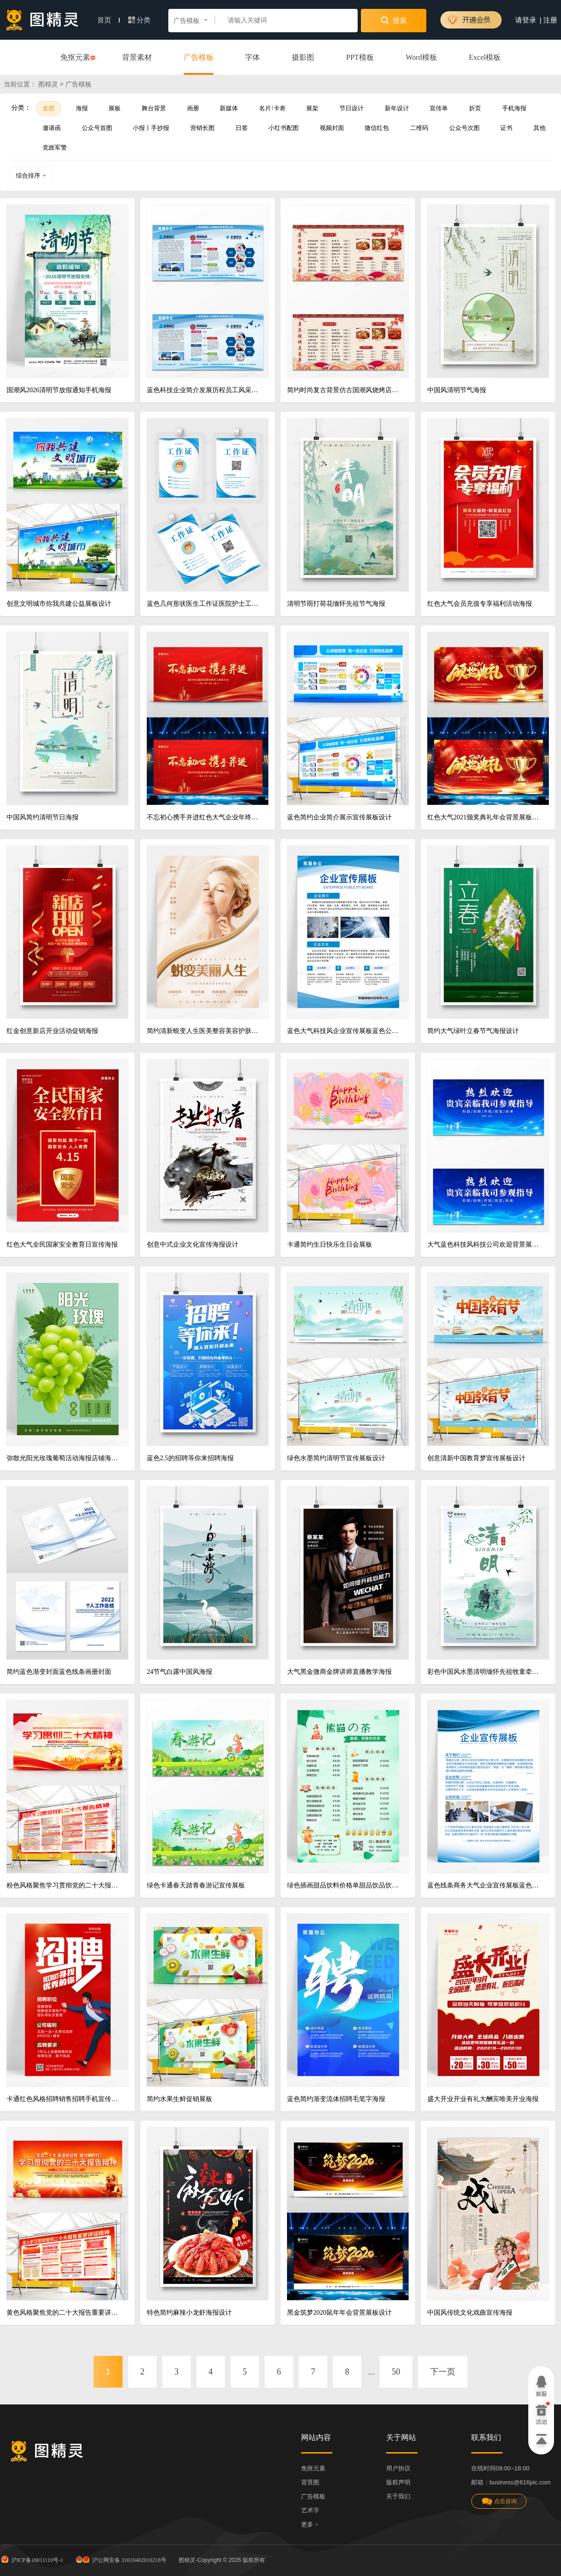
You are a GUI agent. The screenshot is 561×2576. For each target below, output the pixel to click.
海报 (82, 108)
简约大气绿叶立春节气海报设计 (473, 1030)
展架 (312, 108)
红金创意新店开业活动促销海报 (52, 1030)
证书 (506, 127)
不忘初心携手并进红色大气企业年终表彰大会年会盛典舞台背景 (204, 817)
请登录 (525, 20)
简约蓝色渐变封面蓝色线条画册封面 (59, 1671)
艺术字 (310, 2510)
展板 (114, 108)
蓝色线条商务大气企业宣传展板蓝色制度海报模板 (484, 1885)
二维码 (419, 127)
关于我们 (398, 2496)
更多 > (309, 2524)
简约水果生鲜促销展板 (179, 2098)
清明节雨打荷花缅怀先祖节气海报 (336, 603)
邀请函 (52, 127)
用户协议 (398, 2468)
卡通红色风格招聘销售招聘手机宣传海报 (64, 2098)
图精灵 (48, 84)
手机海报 (514, 108)
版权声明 (398, 2482)
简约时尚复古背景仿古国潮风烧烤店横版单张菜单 (344, 390)
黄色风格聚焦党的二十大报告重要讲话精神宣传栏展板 (64, 2312)
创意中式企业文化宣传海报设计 (192, 1244)
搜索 (394, 20)
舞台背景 (154, 108)
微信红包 (377, 127)
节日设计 (351, 108)
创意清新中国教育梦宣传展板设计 (476, 1458)
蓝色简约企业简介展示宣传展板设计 (339, 817)
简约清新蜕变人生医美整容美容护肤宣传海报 (204, 1030)
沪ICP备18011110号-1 (31, 2559)
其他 (539, 127)
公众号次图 (464, 127)
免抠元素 (75, 58)
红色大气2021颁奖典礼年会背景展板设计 (484, 817)
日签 (242, 127)
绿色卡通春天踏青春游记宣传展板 (196, 1885)
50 (396, 2371)
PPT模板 (360, 57)
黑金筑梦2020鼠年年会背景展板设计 (339, 2312)
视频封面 (332, 127)
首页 (108, 20)
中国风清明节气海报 (456, 390)
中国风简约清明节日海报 (43, 817)
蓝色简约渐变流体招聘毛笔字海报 (336, 2098)
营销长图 (202, 127)
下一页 (442, 2371)
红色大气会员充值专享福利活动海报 (479, 603)
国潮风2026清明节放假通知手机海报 (59, 390)
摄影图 (303, 57)
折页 (475, 108)
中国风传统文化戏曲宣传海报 (469, 2312)
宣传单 (439, 108)
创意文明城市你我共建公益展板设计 (59, 603)
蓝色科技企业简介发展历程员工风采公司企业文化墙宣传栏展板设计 (204, 390)
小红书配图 (283, 127)
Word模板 (421, 57)
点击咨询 (499, 2501)
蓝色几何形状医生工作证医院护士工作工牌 (204, 603)
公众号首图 (97, 127)
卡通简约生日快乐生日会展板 (329, 1244)
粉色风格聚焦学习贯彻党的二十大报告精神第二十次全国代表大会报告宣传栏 (64, 1885)
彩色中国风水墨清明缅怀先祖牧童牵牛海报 (484, 1671)
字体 (252, 57)
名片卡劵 (272, 108)
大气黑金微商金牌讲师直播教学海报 (339, 1671)
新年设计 (397, 108)
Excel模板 (485, 57)
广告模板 (199, 57)
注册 (550, 20)
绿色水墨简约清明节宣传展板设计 (336, 1458)
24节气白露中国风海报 (179, 1671)
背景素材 (137, 57)
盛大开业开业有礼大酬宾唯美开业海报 (483, 2098)
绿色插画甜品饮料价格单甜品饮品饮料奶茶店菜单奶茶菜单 (344, 1885)
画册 (193, 108)
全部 (49, 108)
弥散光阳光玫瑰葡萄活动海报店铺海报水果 (64, 1458)
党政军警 (55, 147)
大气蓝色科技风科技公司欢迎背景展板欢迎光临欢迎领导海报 (484, 1244)
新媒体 (229, 108)
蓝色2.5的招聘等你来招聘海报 (190, 1458)
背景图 (310, 2482)
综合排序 (31, 175)
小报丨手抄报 (151, 127)
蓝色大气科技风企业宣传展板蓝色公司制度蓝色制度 (344, 1030)
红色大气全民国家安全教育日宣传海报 (62, 1244)
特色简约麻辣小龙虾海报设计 (189, 2312)
